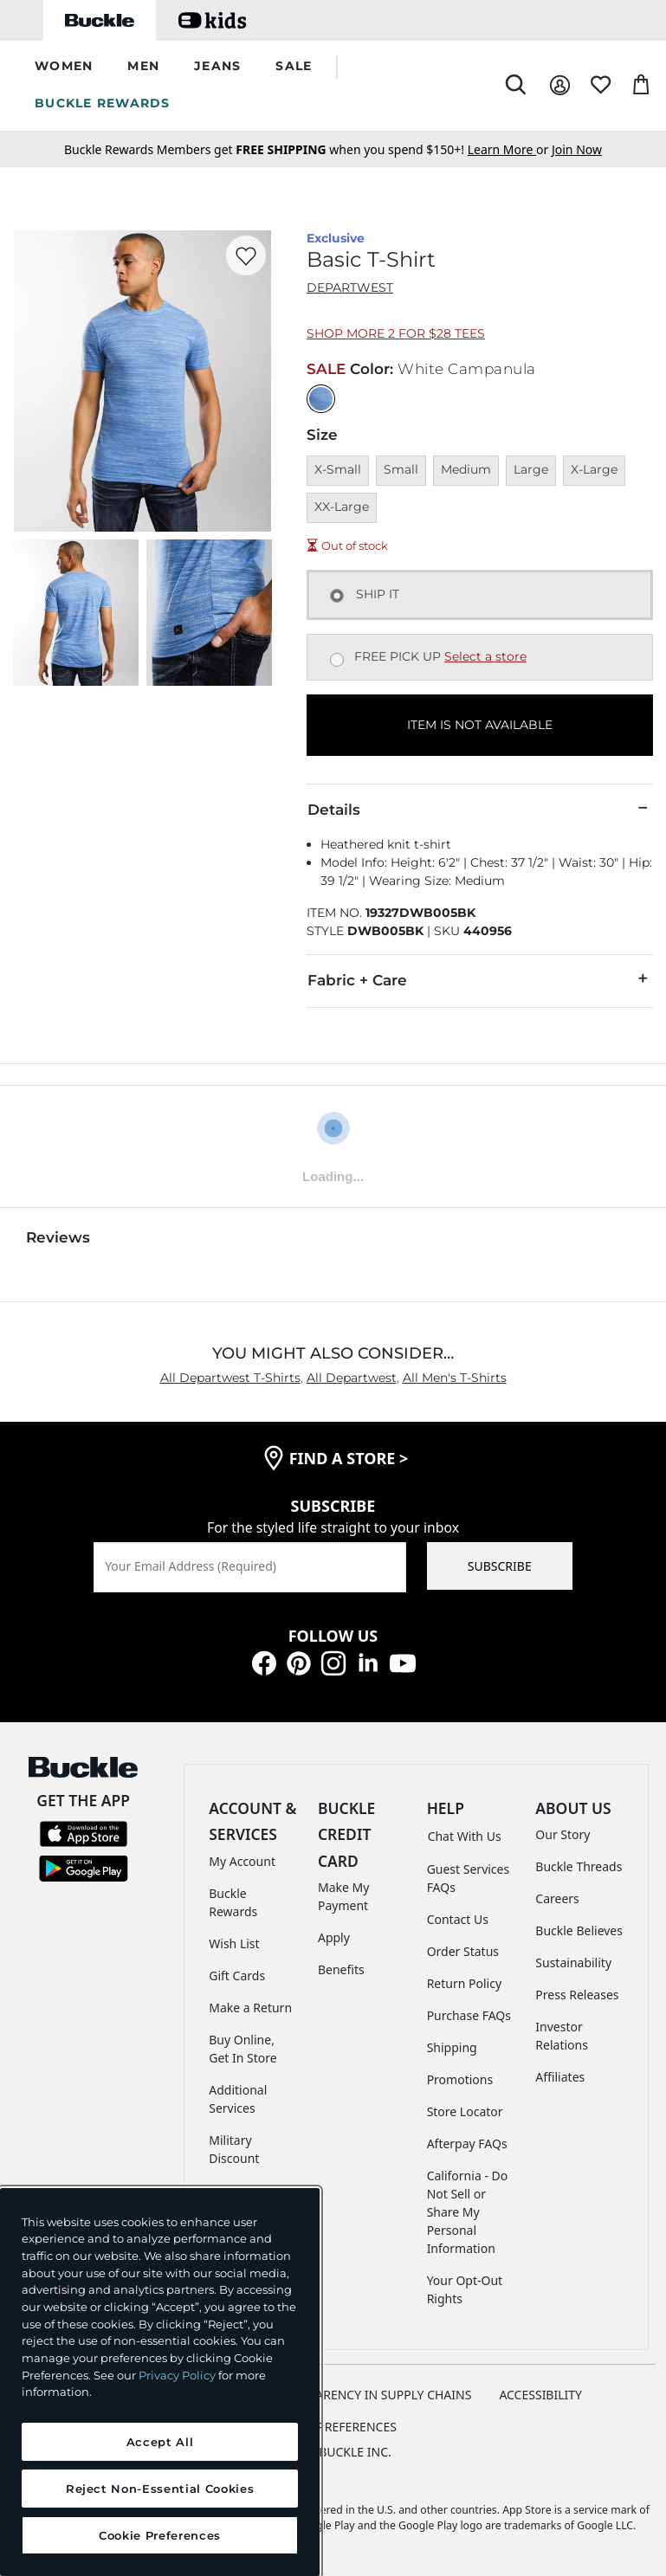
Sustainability (573, 1962)
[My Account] (560, 85)
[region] (160, 2382)
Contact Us (457, 1919)
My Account (242, 1861)
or (510, 149)
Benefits (341, 1969)
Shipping (452, 2047)
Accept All (160, 2442)
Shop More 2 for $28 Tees (396, 333)
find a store (349, 1458)
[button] (63, 67)
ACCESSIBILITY (540, 2394)
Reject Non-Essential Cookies (160, 2488)
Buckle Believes (579, 1930)
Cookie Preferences (333, 2426)
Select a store (485, 656)
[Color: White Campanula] (321, 399)
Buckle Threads (578, 1866)
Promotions (460, 2079)
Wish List (234, 1943)
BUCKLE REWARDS (103, 103)
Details (479, 808)
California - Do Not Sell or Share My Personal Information (467, 2211)
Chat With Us (464, 1836)
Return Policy (464, 1983)
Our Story (562, 1834)
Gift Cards (237, 1975)
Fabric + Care (479, 979)
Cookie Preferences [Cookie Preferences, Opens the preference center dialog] (160, 2535)
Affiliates (560, 2077)
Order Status (463, 1951)
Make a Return (250, 2007)
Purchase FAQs (469, 2015)
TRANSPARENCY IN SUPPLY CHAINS (371, 2394)
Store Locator (465, 2111)
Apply (334, 1937)
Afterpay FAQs (467, 2143)
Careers (557, 1898)
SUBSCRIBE (500, 1566)
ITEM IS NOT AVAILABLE (480, 725)
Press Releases (576, 1994)
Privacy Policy (177, 2375)
